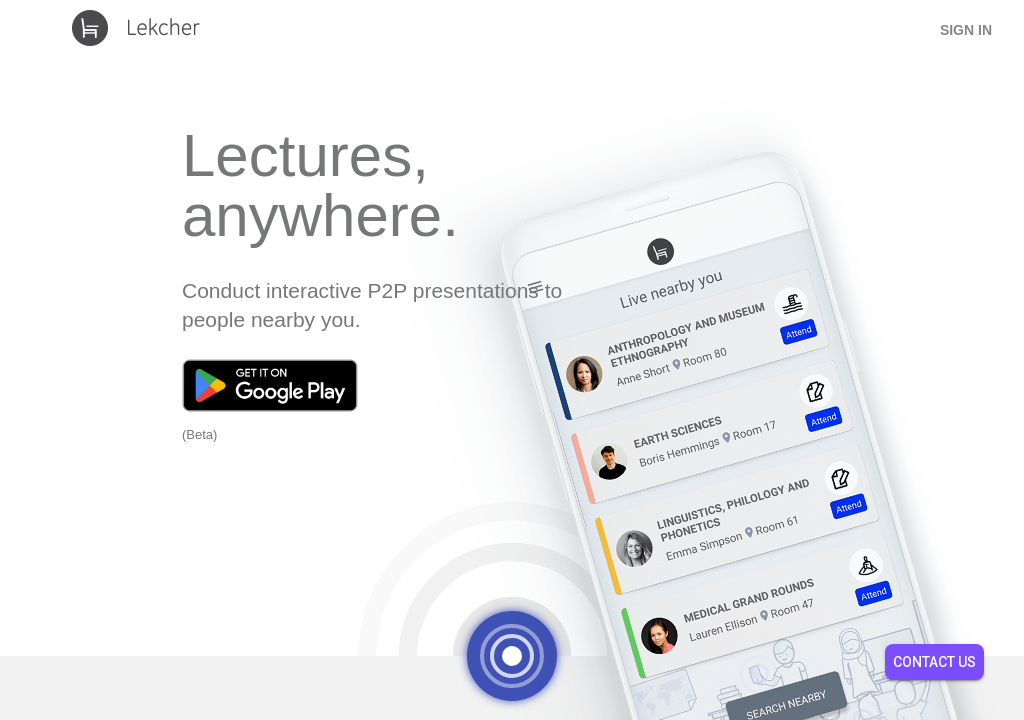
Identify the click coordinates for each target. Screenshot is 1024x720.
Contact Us (934, 662)
